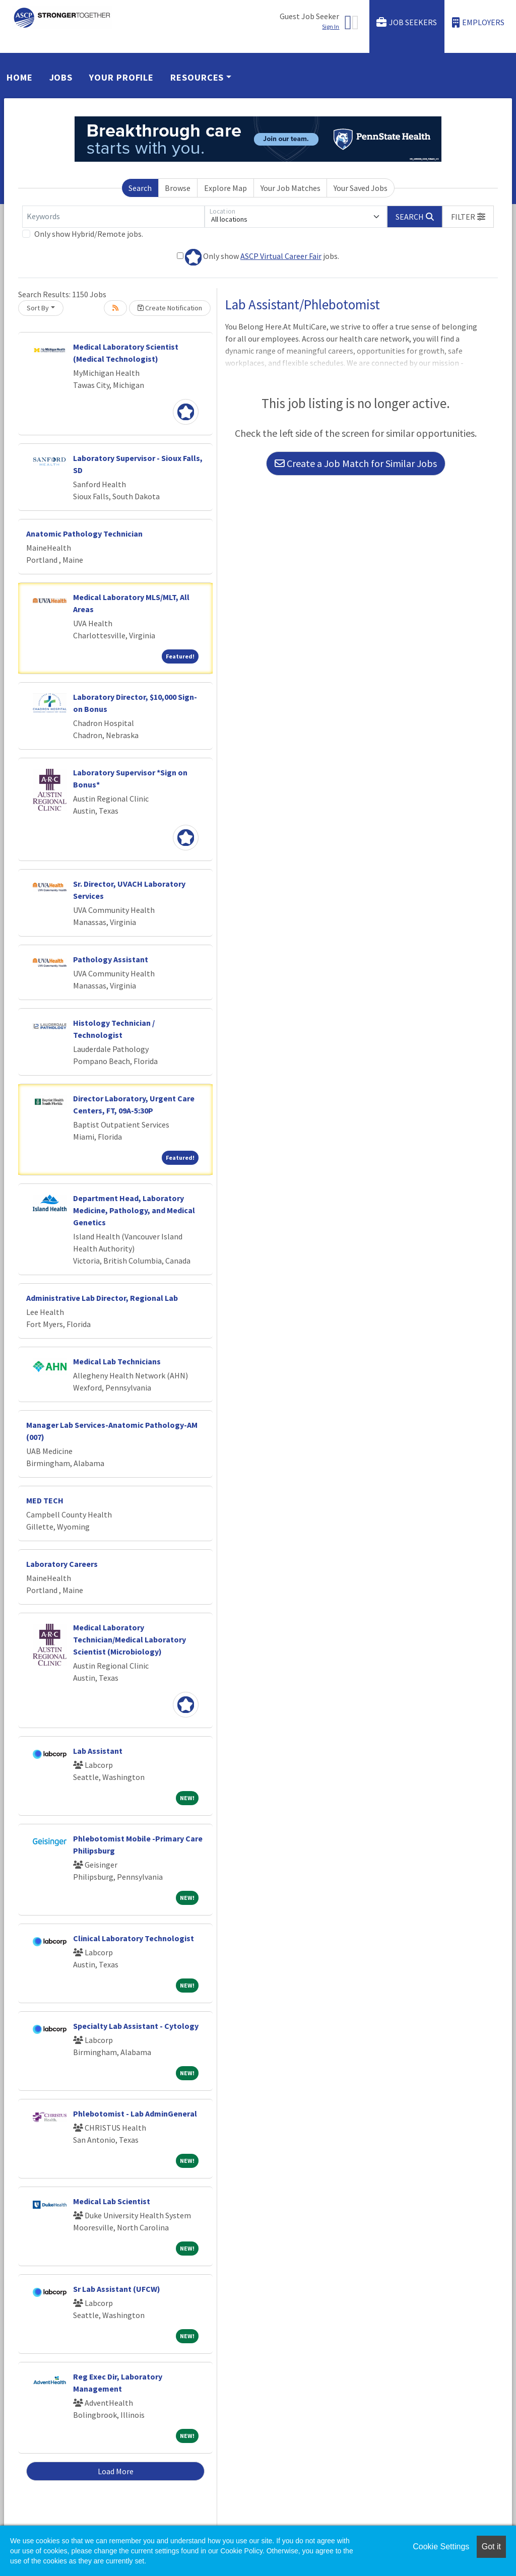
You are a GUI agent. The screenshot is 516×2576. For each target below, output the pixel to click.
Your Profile (121, 77)
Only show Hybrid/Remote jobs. (88, 234)
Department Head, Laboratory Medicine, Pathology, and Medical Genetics (134, 1210)
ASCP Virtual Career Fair (280, 256)
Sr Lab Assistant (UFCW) (116, 2289)
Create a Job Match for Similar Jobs (356, 463)
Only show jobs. (258, 257)
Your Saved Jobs (361, 188)
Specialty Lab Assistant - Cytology (136, 2026)
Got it (491, 2546)
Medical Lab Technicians (117, 1361)
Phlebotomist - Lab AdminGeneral (135, 2113)
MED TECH (44, 1500)
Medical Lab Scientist (111, 2201)
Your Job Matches (290, 188)
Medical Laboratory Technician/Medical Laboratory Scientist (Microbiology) (129, 1639)
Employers (478, 22)
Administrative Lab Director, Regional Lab (102, 1298)
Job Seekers (406, 22)
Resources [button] (197, 77)
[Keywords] (113, 217)
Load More (116, 2471)
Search (140, 188)
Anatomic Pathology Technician (84, 534)
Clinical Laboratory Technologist (133, 1938)
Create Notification (170, 307)
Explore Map (225, 188)
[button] (468, 217)
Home (20, 77)
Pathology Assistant (110, 959)
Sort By (38, 307)
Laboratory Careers (62, 1564)
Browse (177, 188)
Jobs (61, 77)
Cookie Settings (441, 2546)
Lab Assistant (97, 1751)
